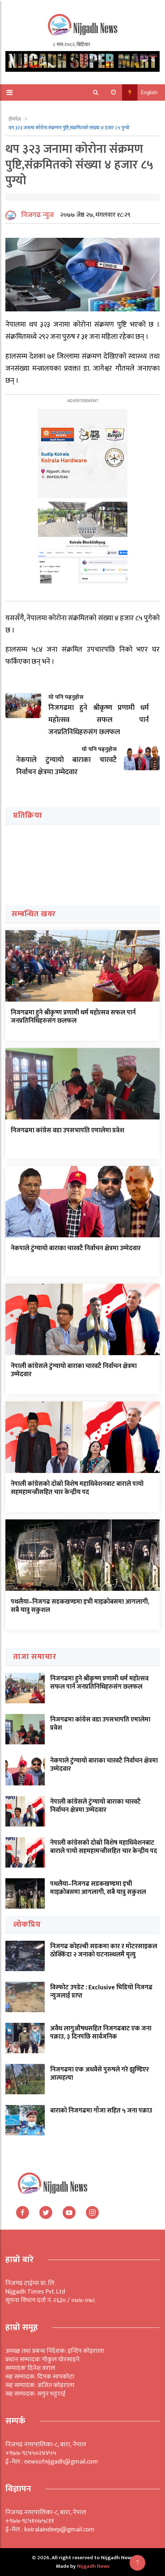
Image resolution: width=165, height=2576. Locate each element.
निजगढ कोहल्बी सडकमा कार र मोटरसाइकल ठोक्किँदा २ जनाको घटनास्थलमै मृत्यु (103, 1950)
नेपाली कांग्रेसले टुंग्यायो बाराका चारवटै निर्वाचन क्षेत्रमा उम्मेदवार (74, 1370)
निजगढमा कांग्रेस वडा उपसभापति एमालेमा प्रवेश (67, 1130)
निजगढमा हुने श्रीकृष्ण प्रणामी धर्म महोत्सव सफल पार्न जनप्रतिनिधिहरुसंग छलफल (73, 1016)
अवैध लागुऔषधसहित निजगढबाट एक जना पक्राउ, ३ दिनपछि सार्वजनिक (100, 2032)
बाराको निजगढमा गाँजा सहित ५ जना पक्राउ (101, 2110)
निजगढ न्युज (37, 215)
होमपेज (15, 119)
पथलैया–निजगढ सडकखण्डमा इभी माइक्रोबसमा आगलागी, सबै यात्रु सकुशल (80, 1606)
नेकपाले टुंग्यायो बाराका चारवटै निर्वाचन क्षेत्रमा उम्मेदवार (76, 1248)
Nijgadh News (93, 2566)
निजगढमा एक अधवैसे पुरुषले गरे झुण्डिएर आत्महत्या (99, 2073)
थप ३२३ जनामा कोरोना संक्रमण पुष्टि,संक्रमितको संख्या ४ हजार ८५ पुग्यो (69, 128)
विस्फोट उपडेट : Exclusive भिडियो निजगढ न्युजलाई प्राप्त (101, 1991)
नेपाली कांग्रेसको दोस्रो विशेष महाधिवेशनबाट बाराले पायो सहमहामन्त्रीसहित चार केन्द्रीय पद (77, 1488)
